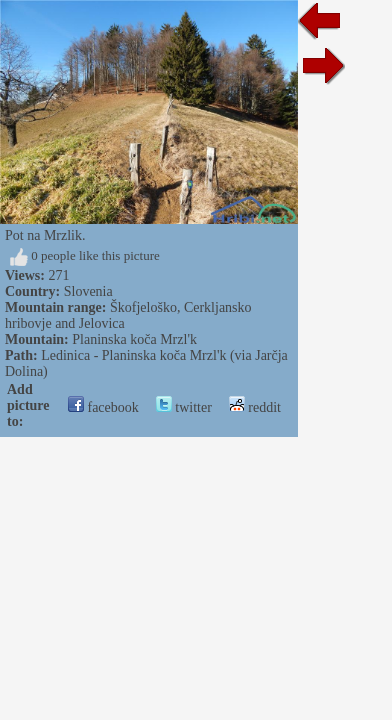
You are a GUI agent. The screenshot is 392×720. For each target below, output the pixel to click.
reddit (255, 407)
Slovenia (88, 291)
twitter (184, 407)
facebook (103, 407)
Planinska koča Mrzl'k (134, 339)
